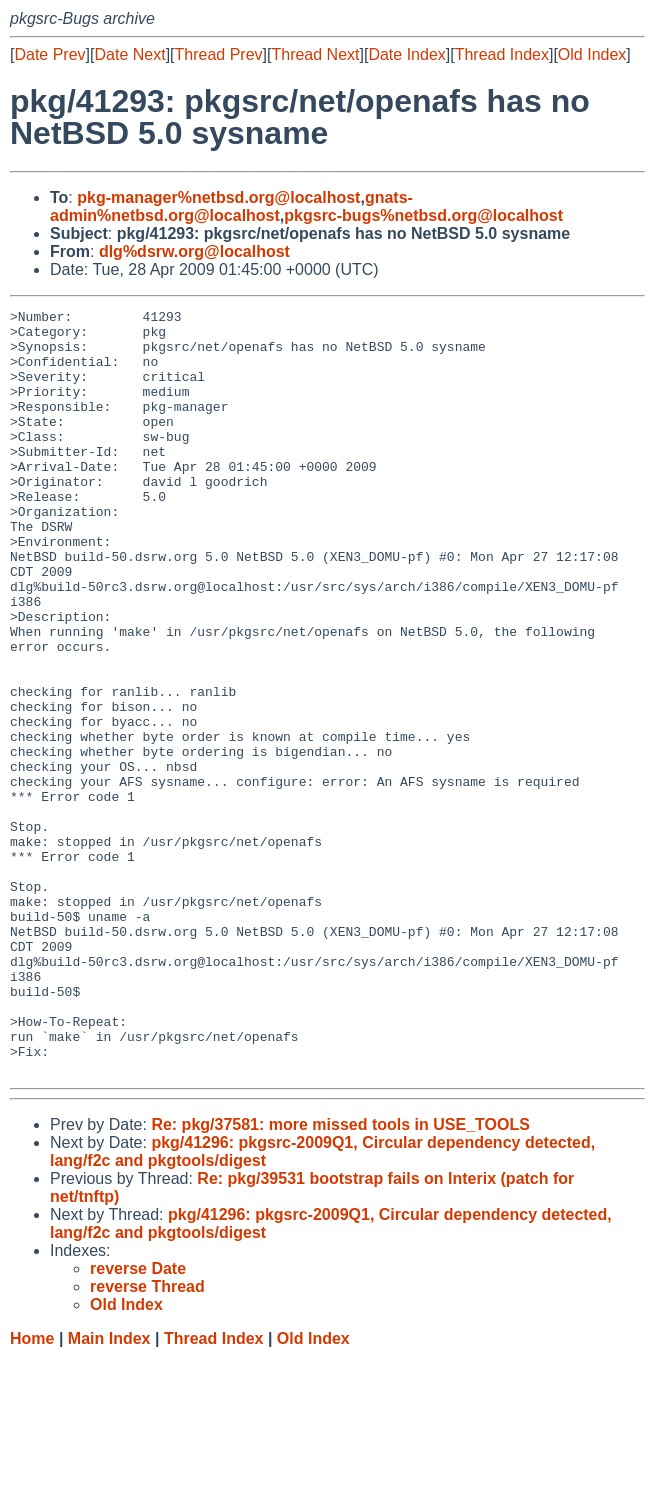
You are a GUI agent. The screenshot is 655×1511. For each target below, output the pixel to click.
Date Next (129, 54)
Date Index (406, 54)
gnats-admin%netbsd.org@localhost (231, 206)
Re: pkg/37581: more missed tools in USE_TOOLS (340, 1277)
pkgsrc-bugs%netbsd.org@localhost (423, 215)
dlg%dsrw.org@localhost (194, 251)
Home (32, 1491)
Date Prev (49, 54)
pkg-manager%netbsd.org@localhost (218, 197)
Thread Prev (219, 54)
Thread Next (315, 54)
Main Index (109, 1491)
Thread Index (502, 54)
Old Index (592, 54)
